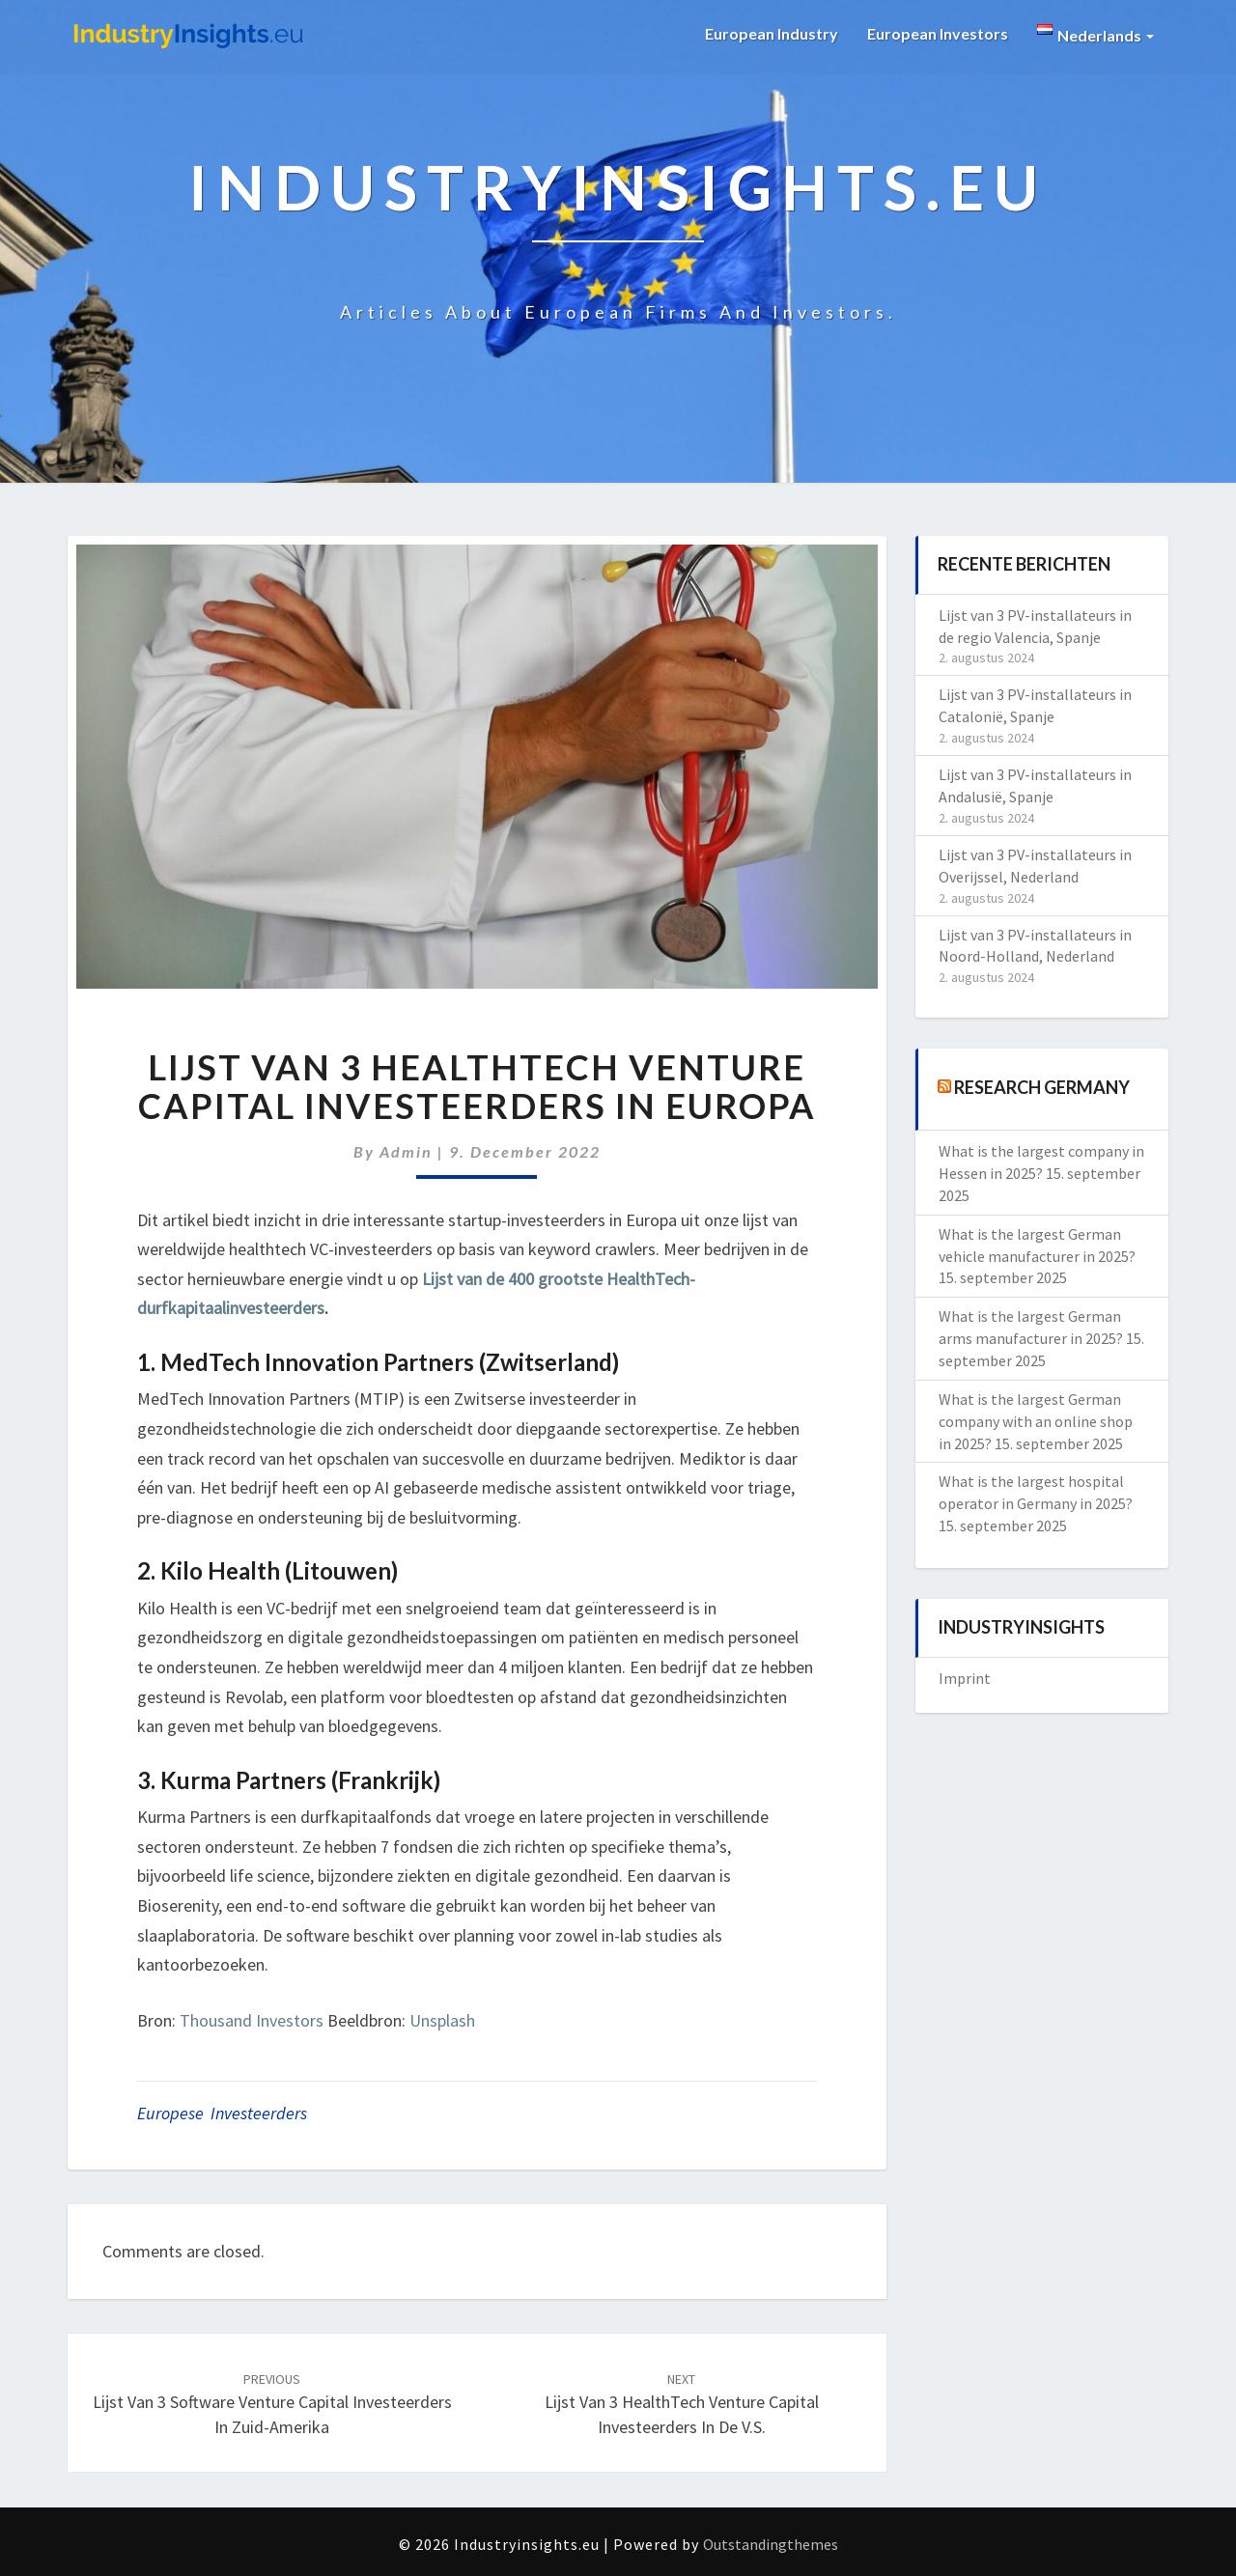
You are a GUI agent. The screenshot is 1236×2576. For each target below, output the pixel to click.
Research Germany (1042, 1087)
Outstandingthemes (770, 2544)
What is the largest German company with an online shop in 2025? (1036, 1421)
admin (406, 1151)
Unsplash (442, 2020)
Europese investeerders (222, 2113)
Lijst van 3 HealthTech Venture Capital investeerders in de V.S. (682, 2404)
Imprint (965, 1678)
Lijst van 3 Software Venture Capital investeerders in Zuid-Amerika (272, 2404)
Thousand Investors (251, 2020)
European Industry (771, 33)
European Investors (937, 33)
